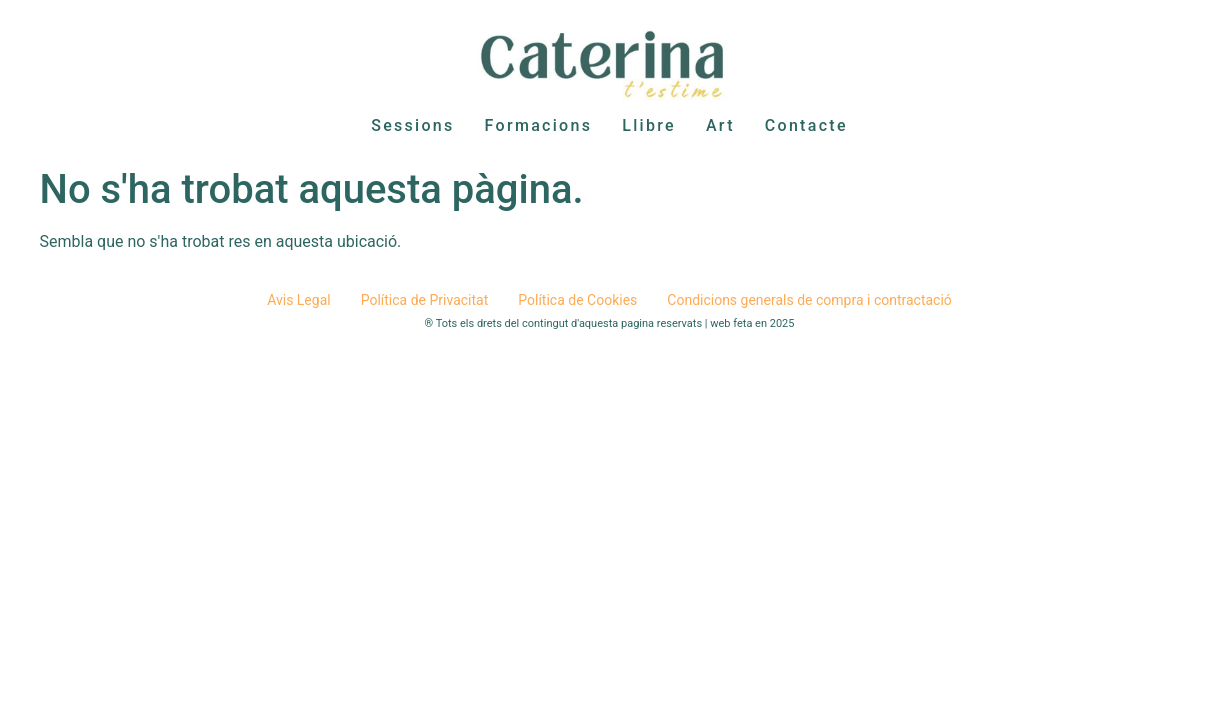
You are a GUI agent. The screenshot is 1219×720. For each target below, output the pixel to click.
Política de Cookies (577, 300)
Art (720, 125)
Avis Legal (299, 300)
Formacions (539, 125)
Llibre (649, 125)
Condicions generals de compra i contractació (809, 300)
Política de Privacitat (425, 300)
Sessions (412, 125)
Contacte (806, 125)
